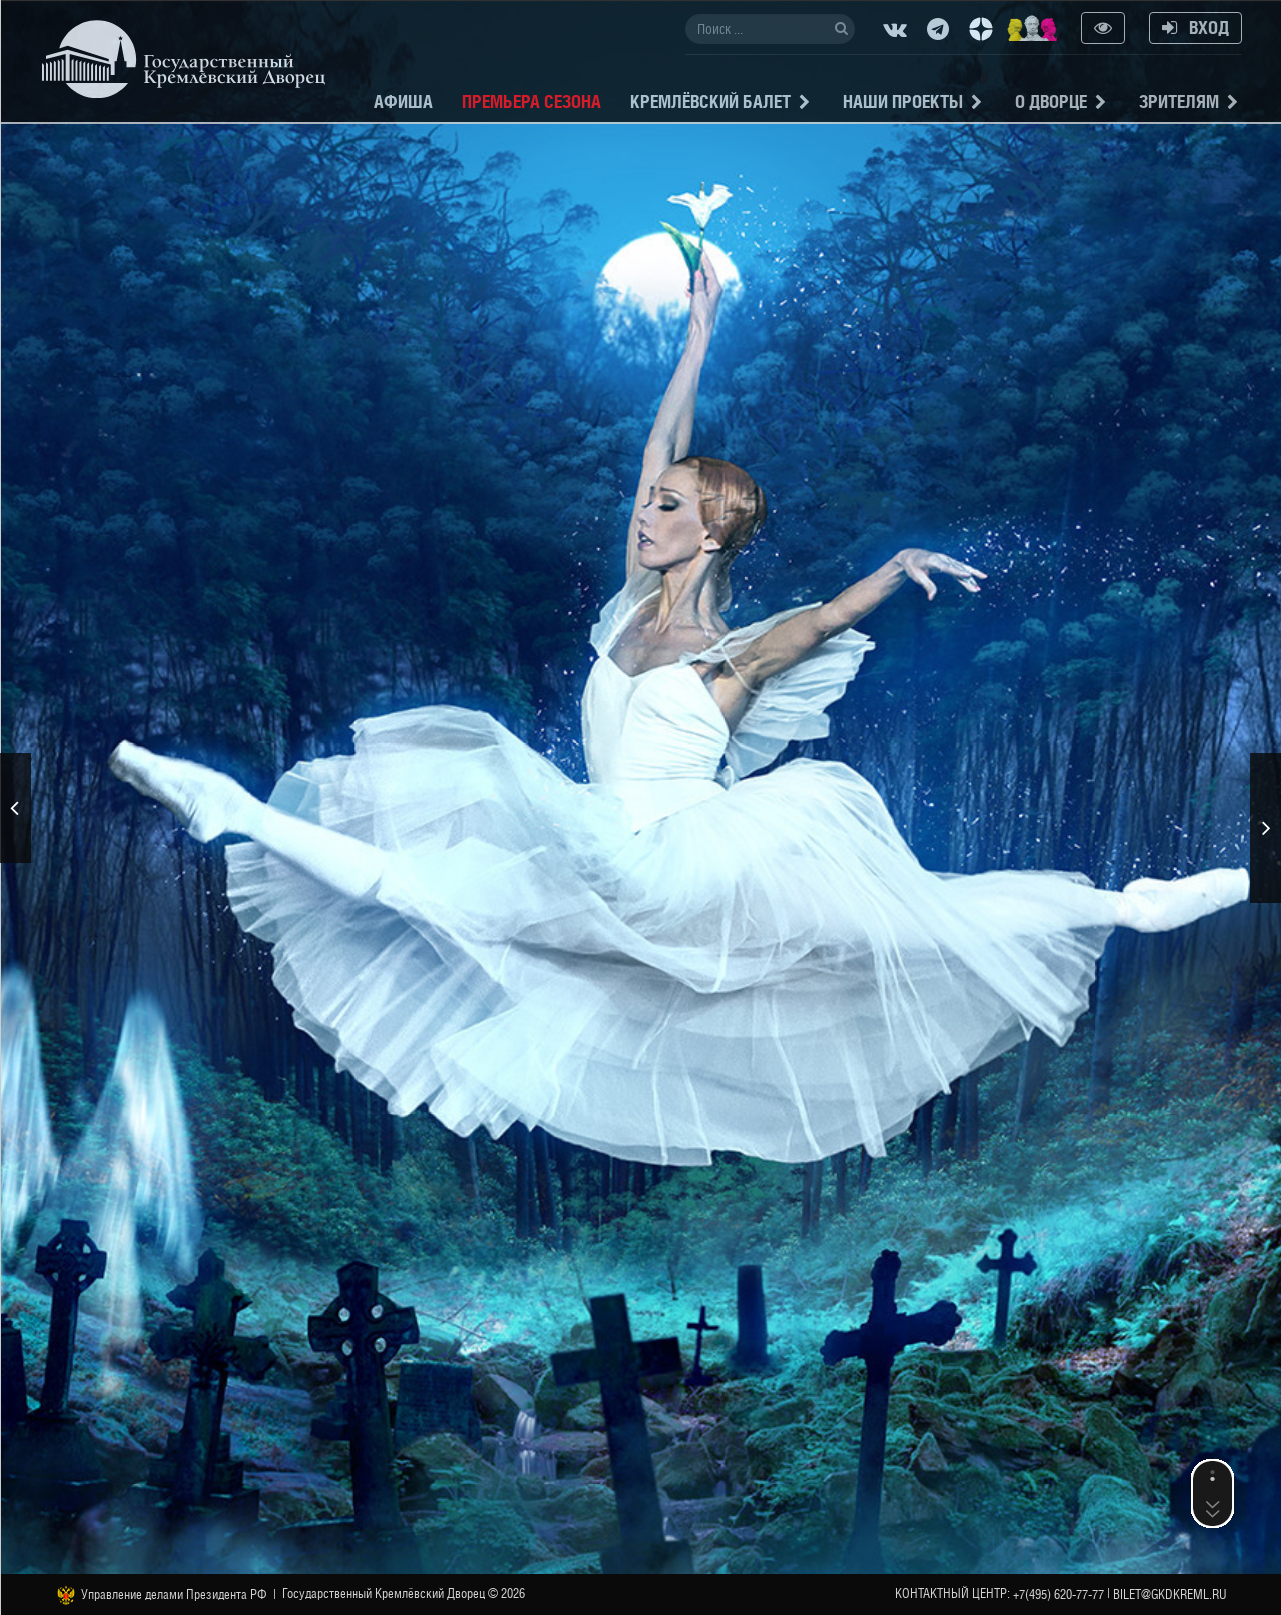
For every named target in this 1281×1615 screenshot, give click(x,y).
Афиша (403, 101)
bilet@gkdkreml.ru (1170, 1594)
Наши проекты (903, 101)
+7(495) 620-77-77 (1058, 1594)
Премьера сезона (531, 101)
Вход (1195, 27)
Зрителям (1179, 101)
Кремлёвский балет (710, 101)
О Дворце (1051, 101)
